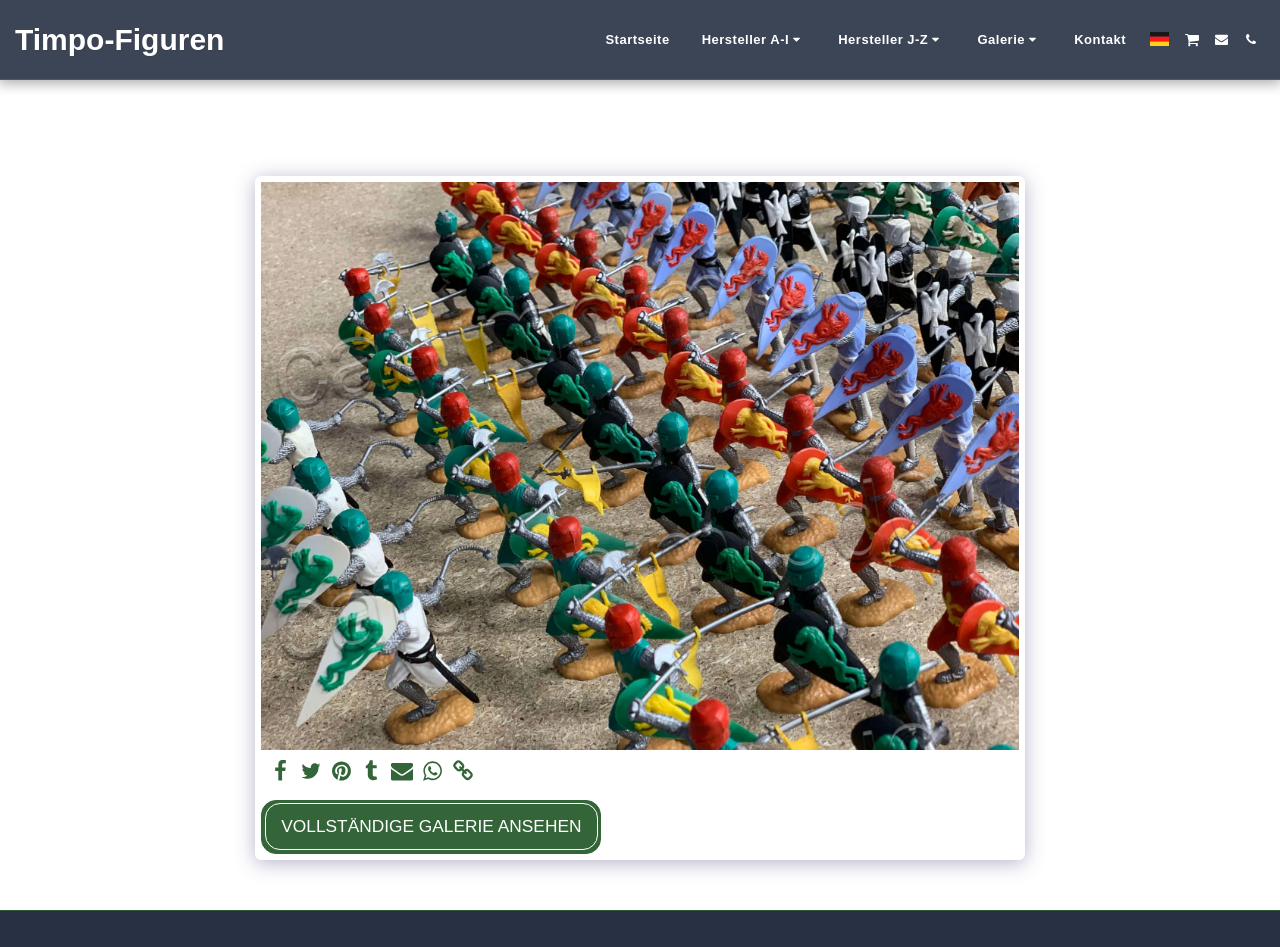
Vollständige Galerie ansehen (431, 826)
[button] (754, 40)
